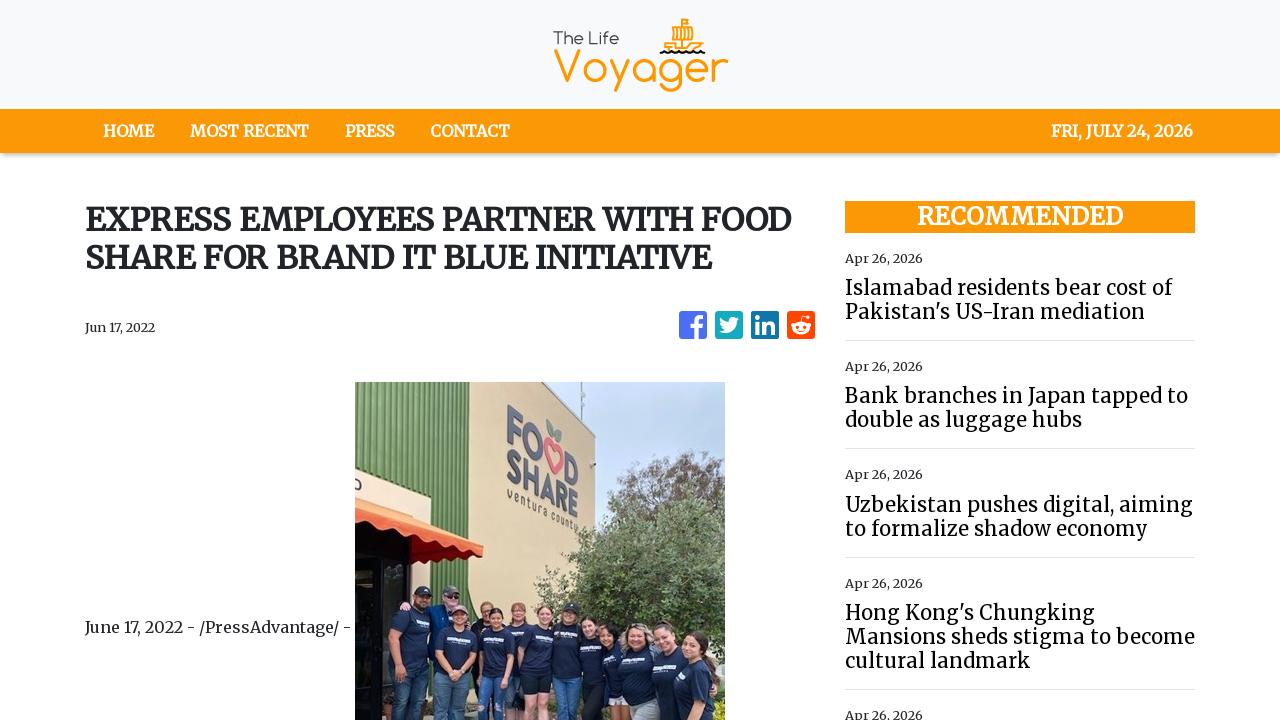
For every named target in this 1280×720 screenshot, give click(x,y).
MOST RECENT (249, 131)
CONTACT (470, 131)
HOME (128, 131)
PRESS (369, 131)
